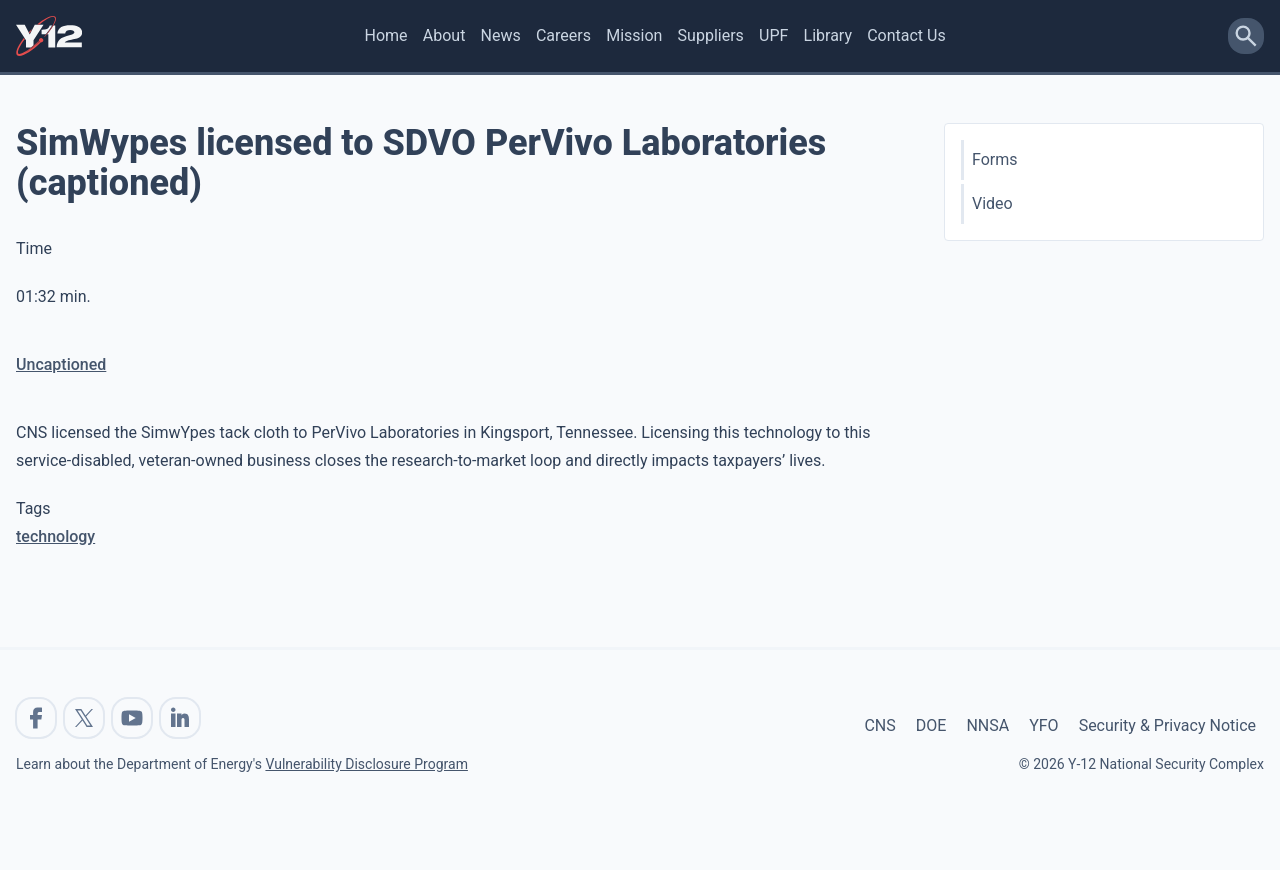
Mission (634, 35)
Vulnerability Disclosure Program (366, 764)
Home (386, 35)
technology (55, 536)
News (501, 35)
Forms (995, 159)
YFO (1043, 725)
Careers (563, 35)
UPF (773, 35)
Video (992, 203)
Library (828, 35)
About (444, 35)
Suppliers (711, 35)
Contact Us (906, 35)
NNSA (987, 725)
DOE (931, 725)
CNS (879, 725)
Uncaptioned (61, 364)
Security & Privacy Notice (1167, 725)
